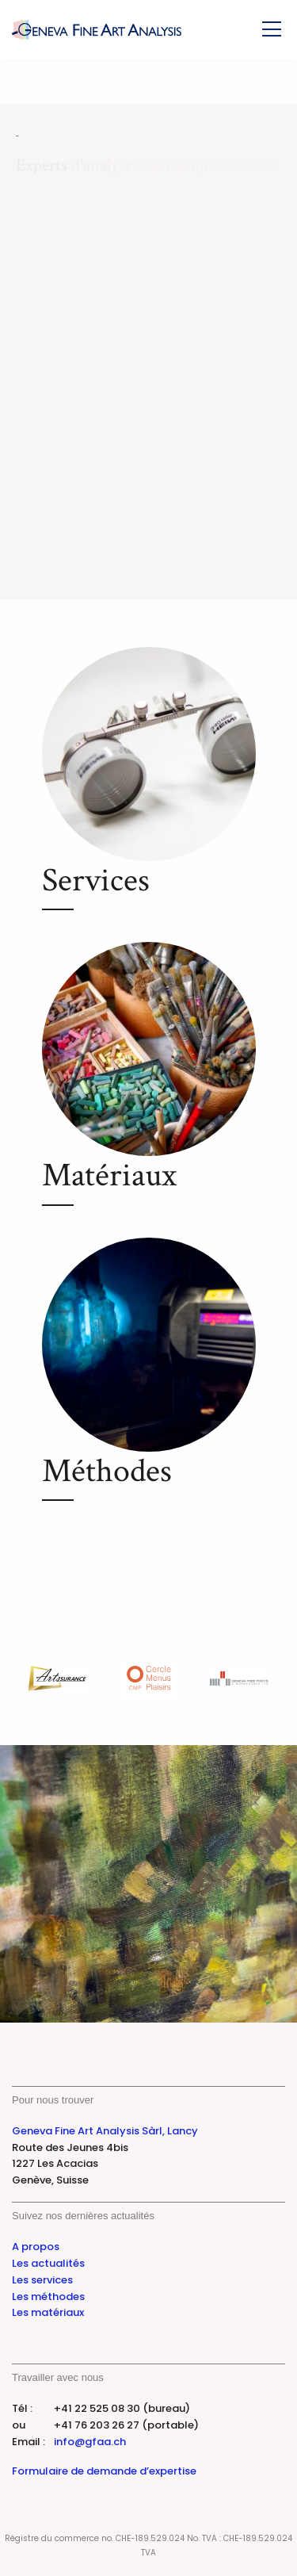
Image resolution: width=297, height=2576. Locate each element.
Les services (42, 2279)
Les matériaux (48, 2312)
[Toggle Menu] (271, 29)
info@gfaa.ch (90, 2441)
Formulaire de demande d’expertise (104, 2470)
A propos (35, 2246)
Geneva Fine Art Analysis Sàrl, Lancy (105, 2130)
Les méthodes (48, 2296)
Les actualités (48, 2263)
